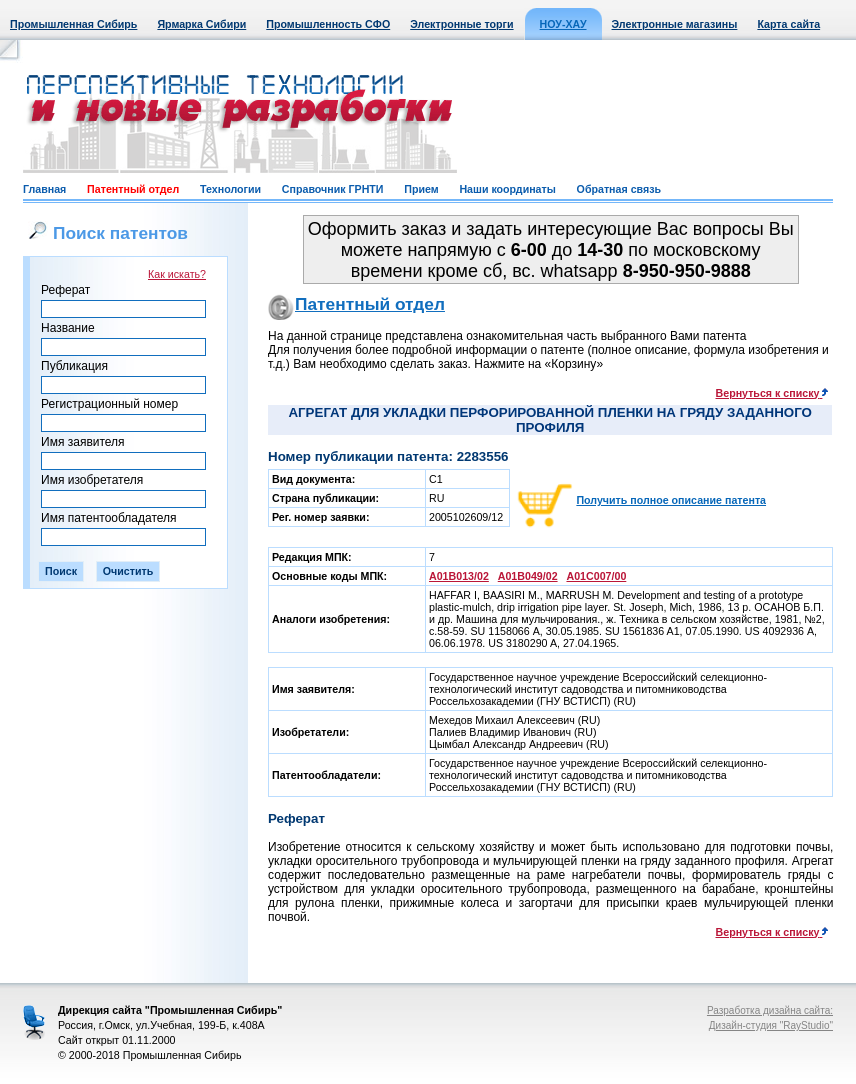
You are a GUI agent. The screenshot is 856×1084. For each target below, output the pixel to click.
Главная (44, 189)
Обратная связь (619, 189)
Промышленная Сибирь (73, 24)
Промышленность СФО (328, 24)
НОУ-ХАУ (563, 24)
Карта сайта (788, 24)
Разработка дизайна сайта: (770, 1010)
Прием (421, 189)
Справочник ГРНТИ (333, 189)
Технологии (230, 189)
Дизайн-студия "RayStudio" (771, 1025)
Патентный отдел (133, 189)
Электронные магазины (675, 24)
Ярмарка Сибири (201, 24)
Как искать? (177, 274)
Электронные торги (461, 24)
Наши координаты (507, 189)
